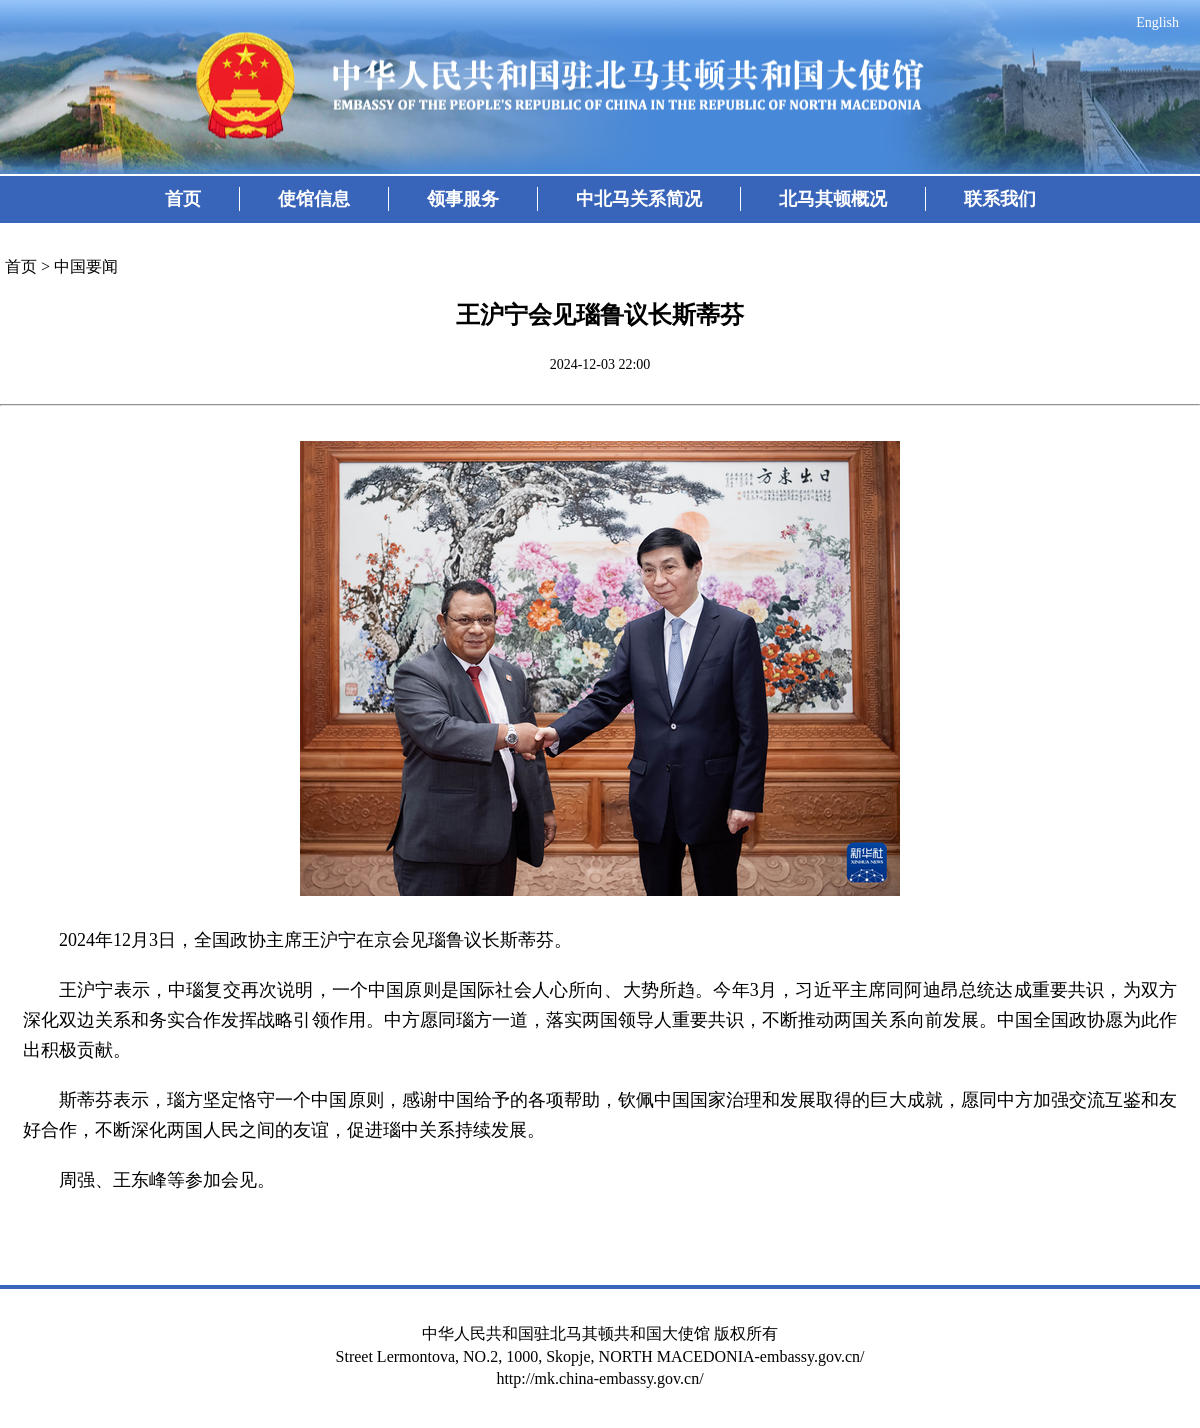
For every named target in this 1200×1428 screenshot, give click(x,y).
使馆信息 (314, 199)
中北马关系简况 (639, 199)
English (1157, 22)
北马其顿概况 (833, 199)
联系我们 (1000, 199)
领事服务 (463, 199)
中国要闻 (86, 266)
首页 (183, 199)
